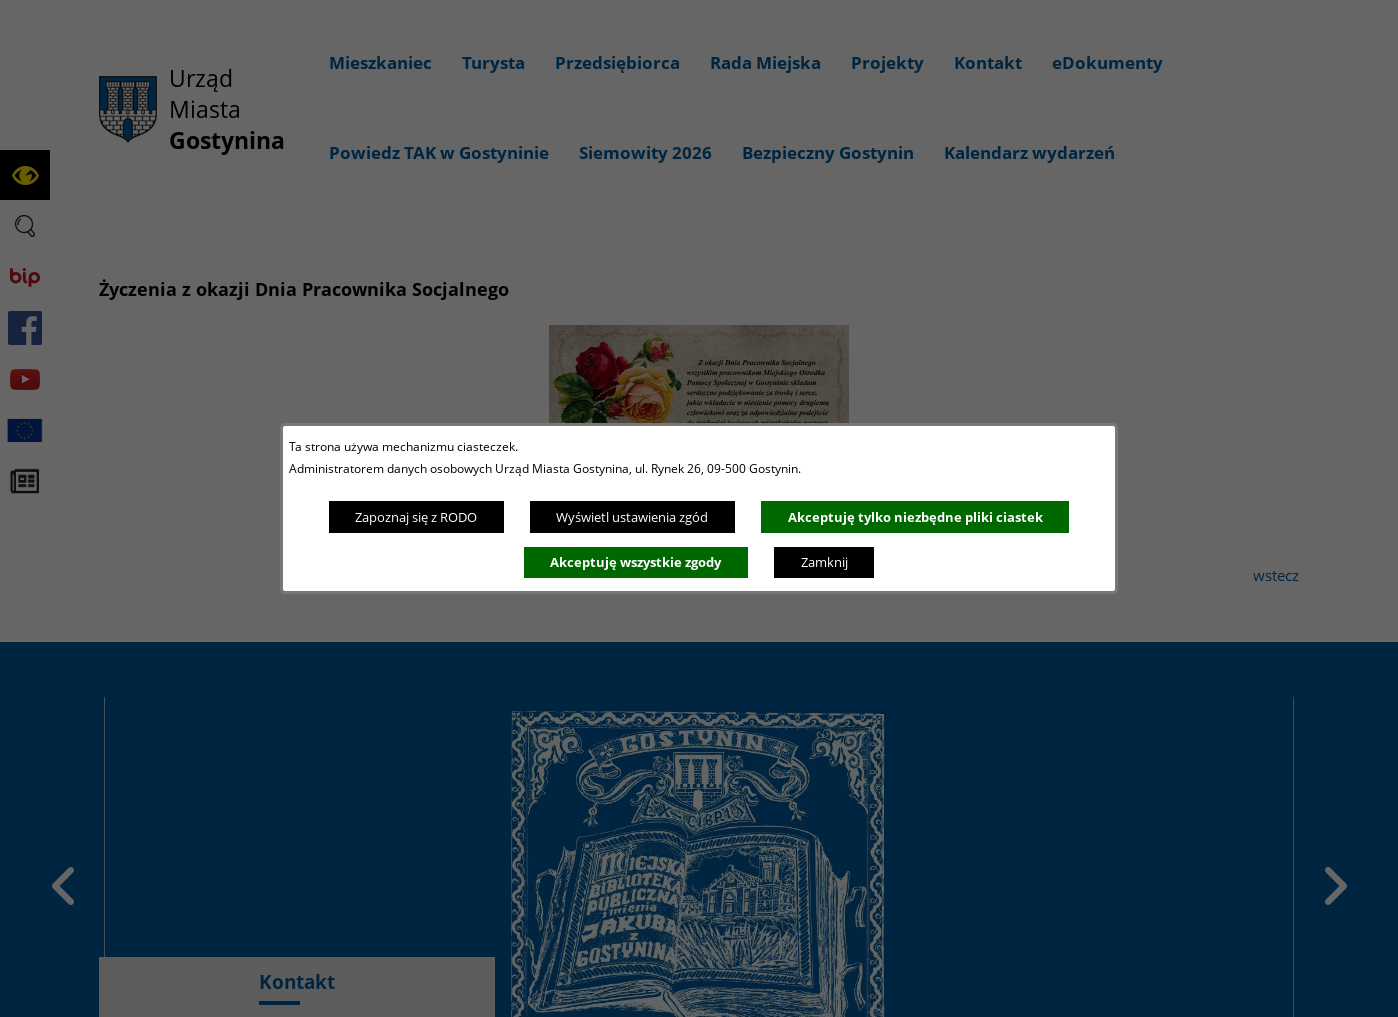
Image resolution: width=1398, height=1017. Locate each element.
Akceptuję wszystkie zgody (635, 562)
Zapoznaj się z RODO (416, 517)
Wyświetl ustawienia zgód (632, 517)
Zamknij (824, 562)
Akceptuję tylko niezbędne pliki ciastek (915, 517)
